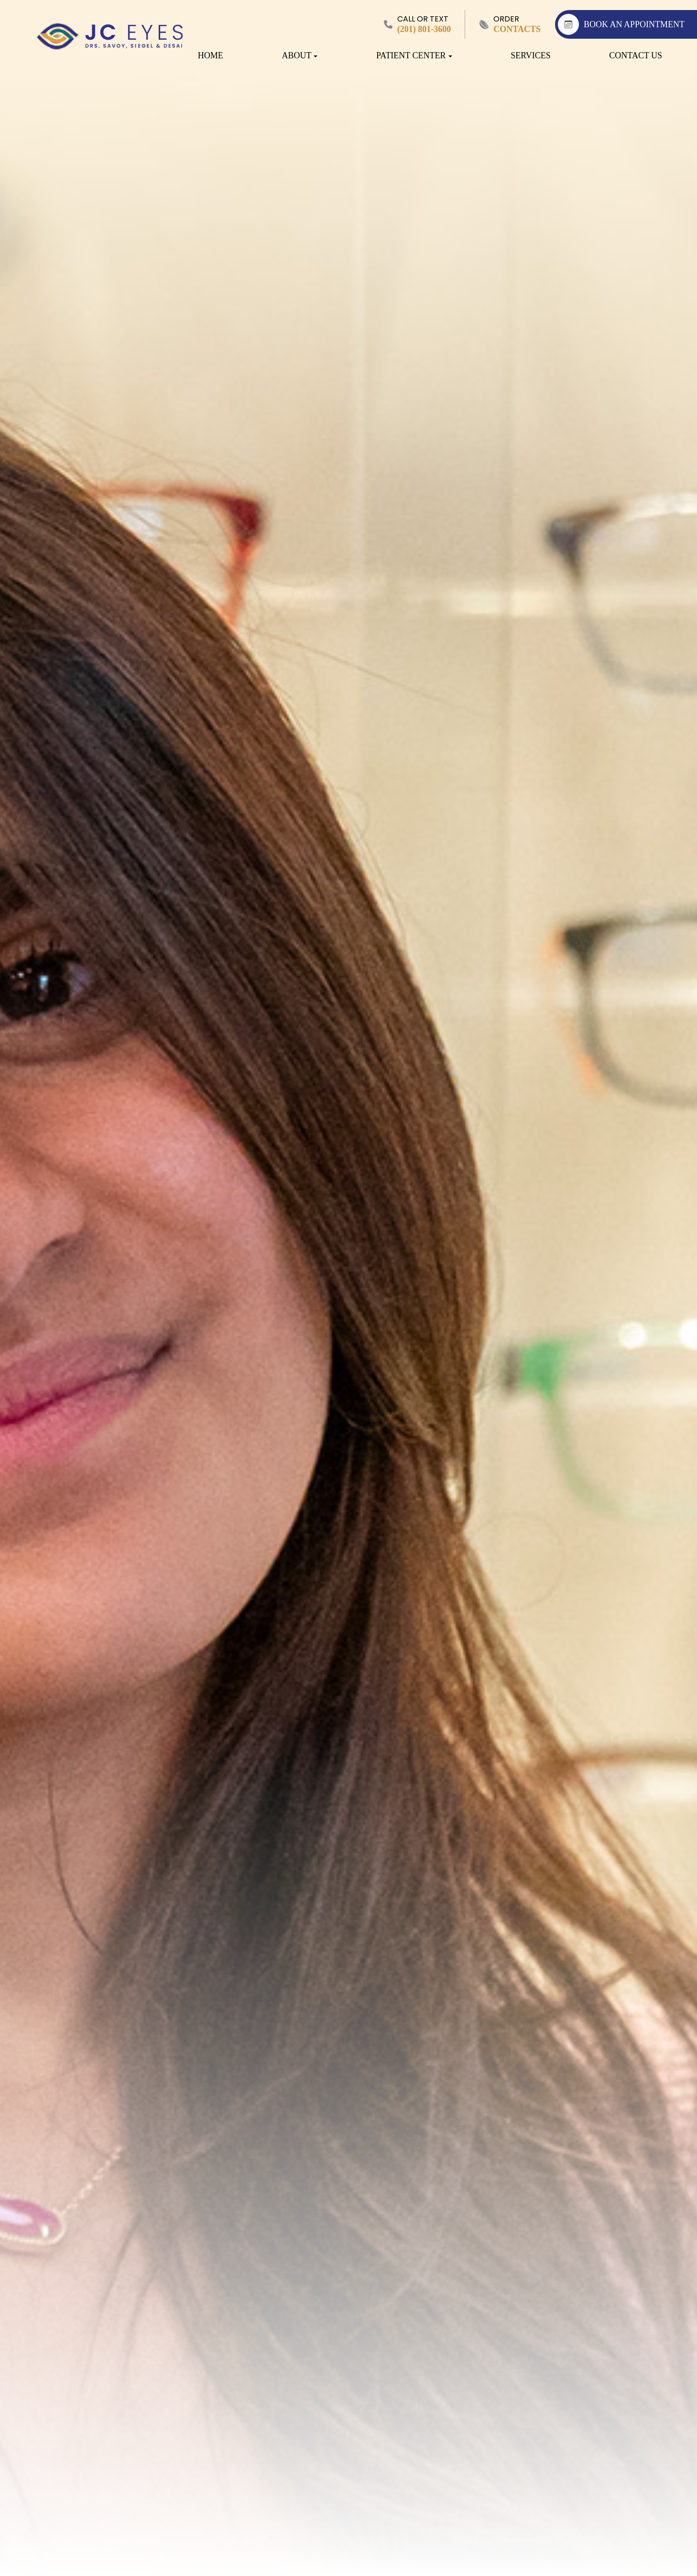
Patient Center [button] (414, 55)
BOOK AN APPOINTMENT (621, 24)
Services (531, 55)
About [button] (299, 55)
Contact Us (635, 55)
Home (210, 55)
